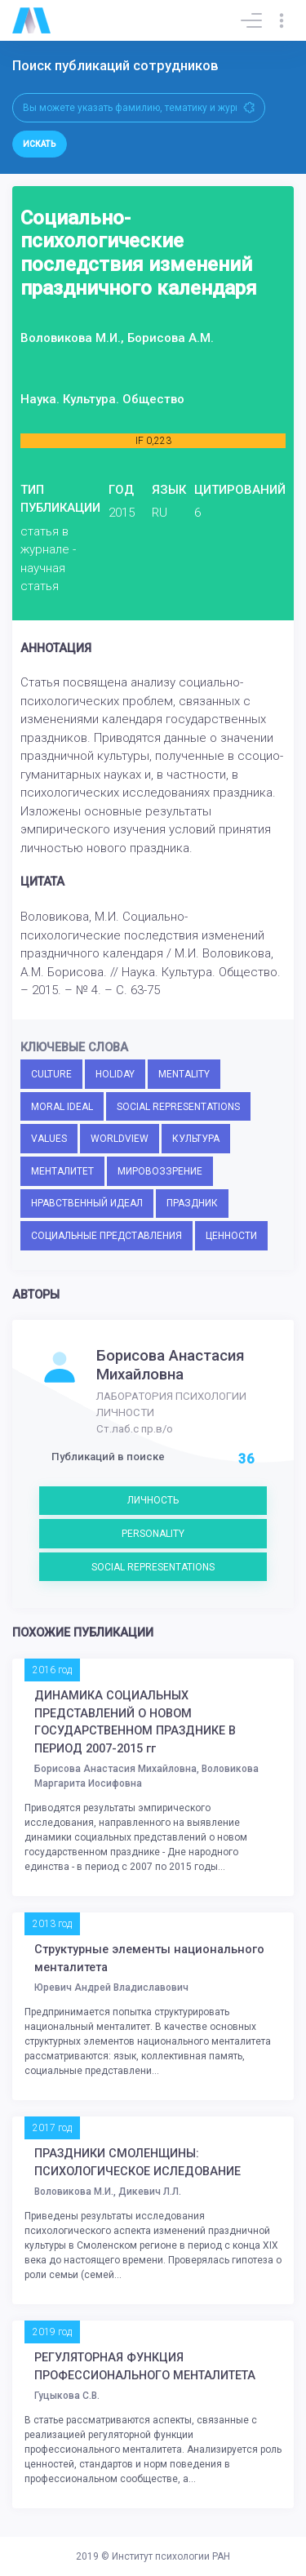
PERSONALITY (153, 1533)
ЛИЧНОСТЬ (153, 1500)
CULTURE (51, 1074)
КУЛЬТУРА (196, 1138)
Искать (39, 144)
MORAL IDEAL (62, 1107)
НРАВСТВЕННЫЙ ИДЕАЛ (87, 1203)
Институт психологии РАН (171, 2556)
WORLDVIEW (120, 1138)
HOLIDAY (115, 1074)
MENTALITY (184, 1074)
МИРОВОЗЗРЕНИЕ (160, 1171)
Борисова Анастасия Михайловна (170, 1365)
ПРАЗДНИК (192, 1203)
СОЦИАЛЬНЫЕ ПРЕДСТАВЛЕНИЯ (106, 1235)
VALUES (49, 1138)
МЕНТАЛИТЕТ (62, 1171)
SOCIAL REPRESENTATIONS (178, 1107)
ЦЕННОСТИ (231, 1235)
